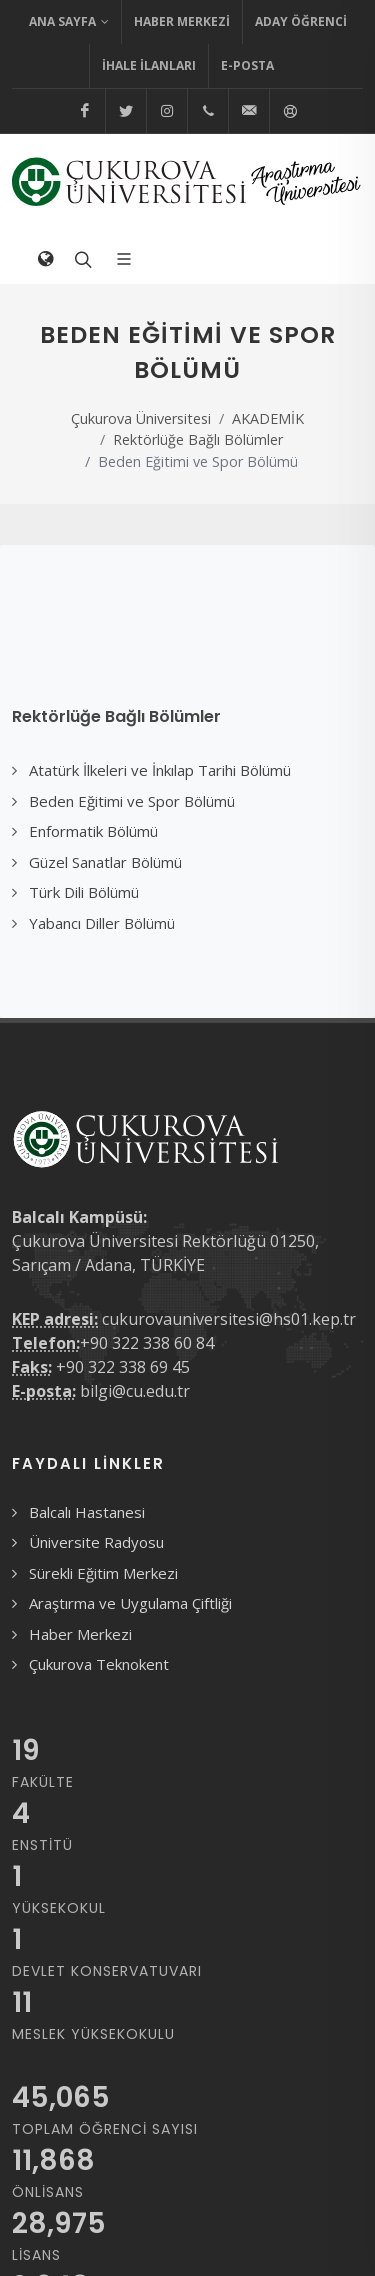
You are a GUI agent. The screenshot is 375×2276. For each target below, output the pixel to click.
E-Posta (247, 65)
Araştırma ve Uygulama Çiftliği (130, 1603)
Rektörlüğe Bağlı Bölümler (198, 439)
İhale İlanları (149, 65)
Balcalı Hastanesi (87, 1512)
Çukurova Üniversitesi (141, 418)
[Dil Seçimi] (45, 259)
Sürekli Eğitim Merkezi (103, 1573)
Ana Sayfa (69, 22)
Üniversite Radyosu (96, 1542)
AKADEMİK (268, 418)
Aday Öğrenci (301, 21)
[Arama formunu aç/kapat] (81, 259)
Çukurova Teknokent (99, 1664)
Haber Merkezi (182, 21)
